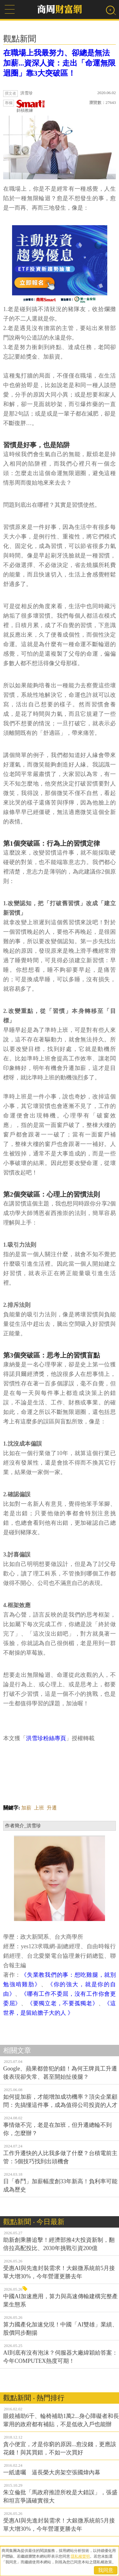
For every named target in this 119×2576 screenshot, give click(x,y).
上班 (39, 1807)
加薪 (26, 1807)
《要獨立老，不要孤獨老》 (62, 2003)
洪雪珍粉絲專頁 (46, 1738)
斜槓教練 (31, 106)
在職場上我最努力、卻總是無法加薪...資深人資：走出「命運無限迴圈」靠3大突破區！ (59, 63)
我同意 (105, 2570)
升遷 (52, 1807)
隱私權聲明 (80, 2556)
